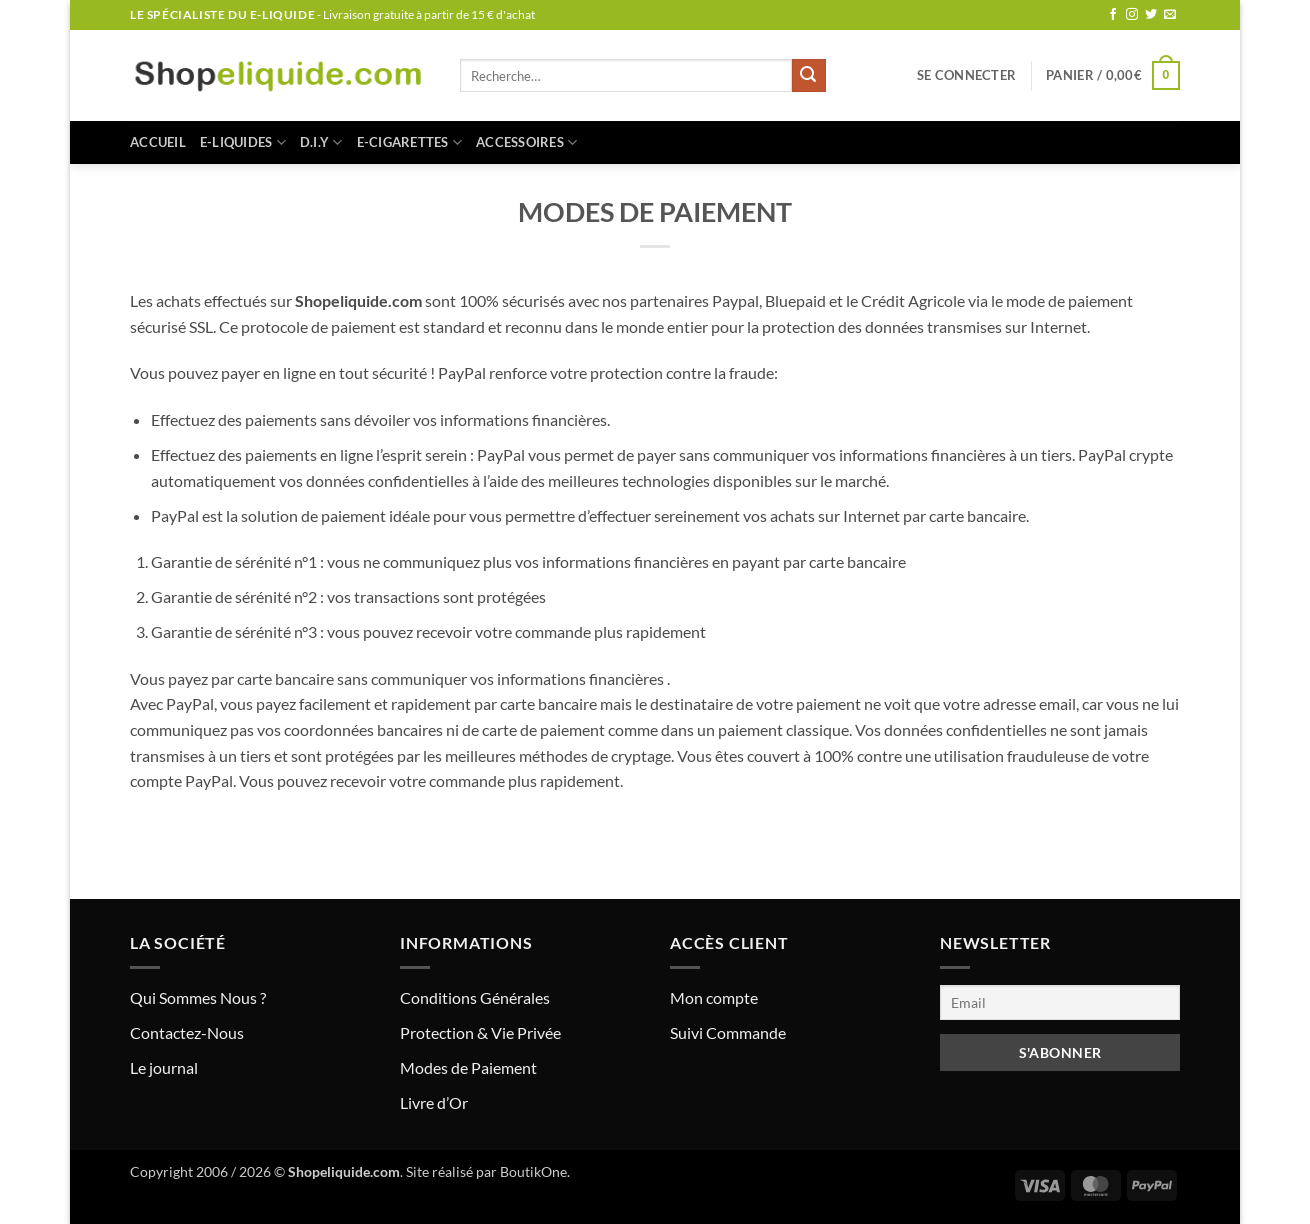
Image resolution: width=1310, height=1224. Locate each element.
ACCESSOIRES (526, 142)
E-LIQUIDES (243, 142)
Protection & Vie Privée (480, 1032)
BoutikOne (533, 1171)
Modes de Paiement (468, 1067)
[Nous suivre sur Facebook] (1113, 15)
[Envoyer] (809, 76)
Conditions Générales (475, 997)
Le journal (164, 1067)
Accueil (158, 142)
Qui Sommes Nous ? (198, 997)
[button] (966, 75)
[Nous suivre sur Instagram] (1132, 15)
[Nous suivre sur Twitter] (1151, 15)
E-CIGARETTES (410, 142)
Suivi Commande (728, 1032)
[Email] (1060, 1002)
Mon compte (714, 997)
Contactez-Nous (187, 1032)
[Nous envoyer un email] (1170, 15)
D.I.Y (321, 142)
